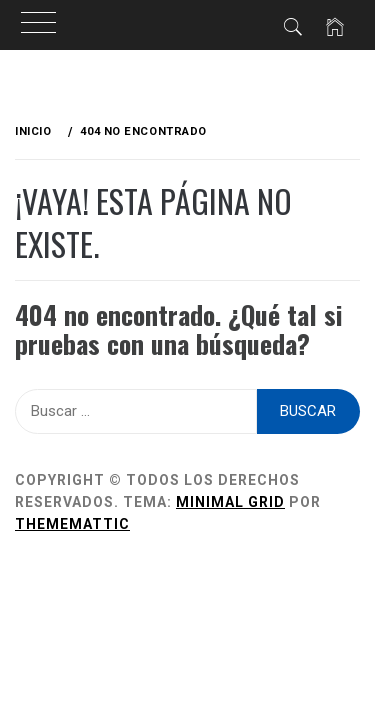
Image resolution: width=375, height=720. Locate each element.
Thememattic (72, 524)
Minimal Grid (230, 502)
